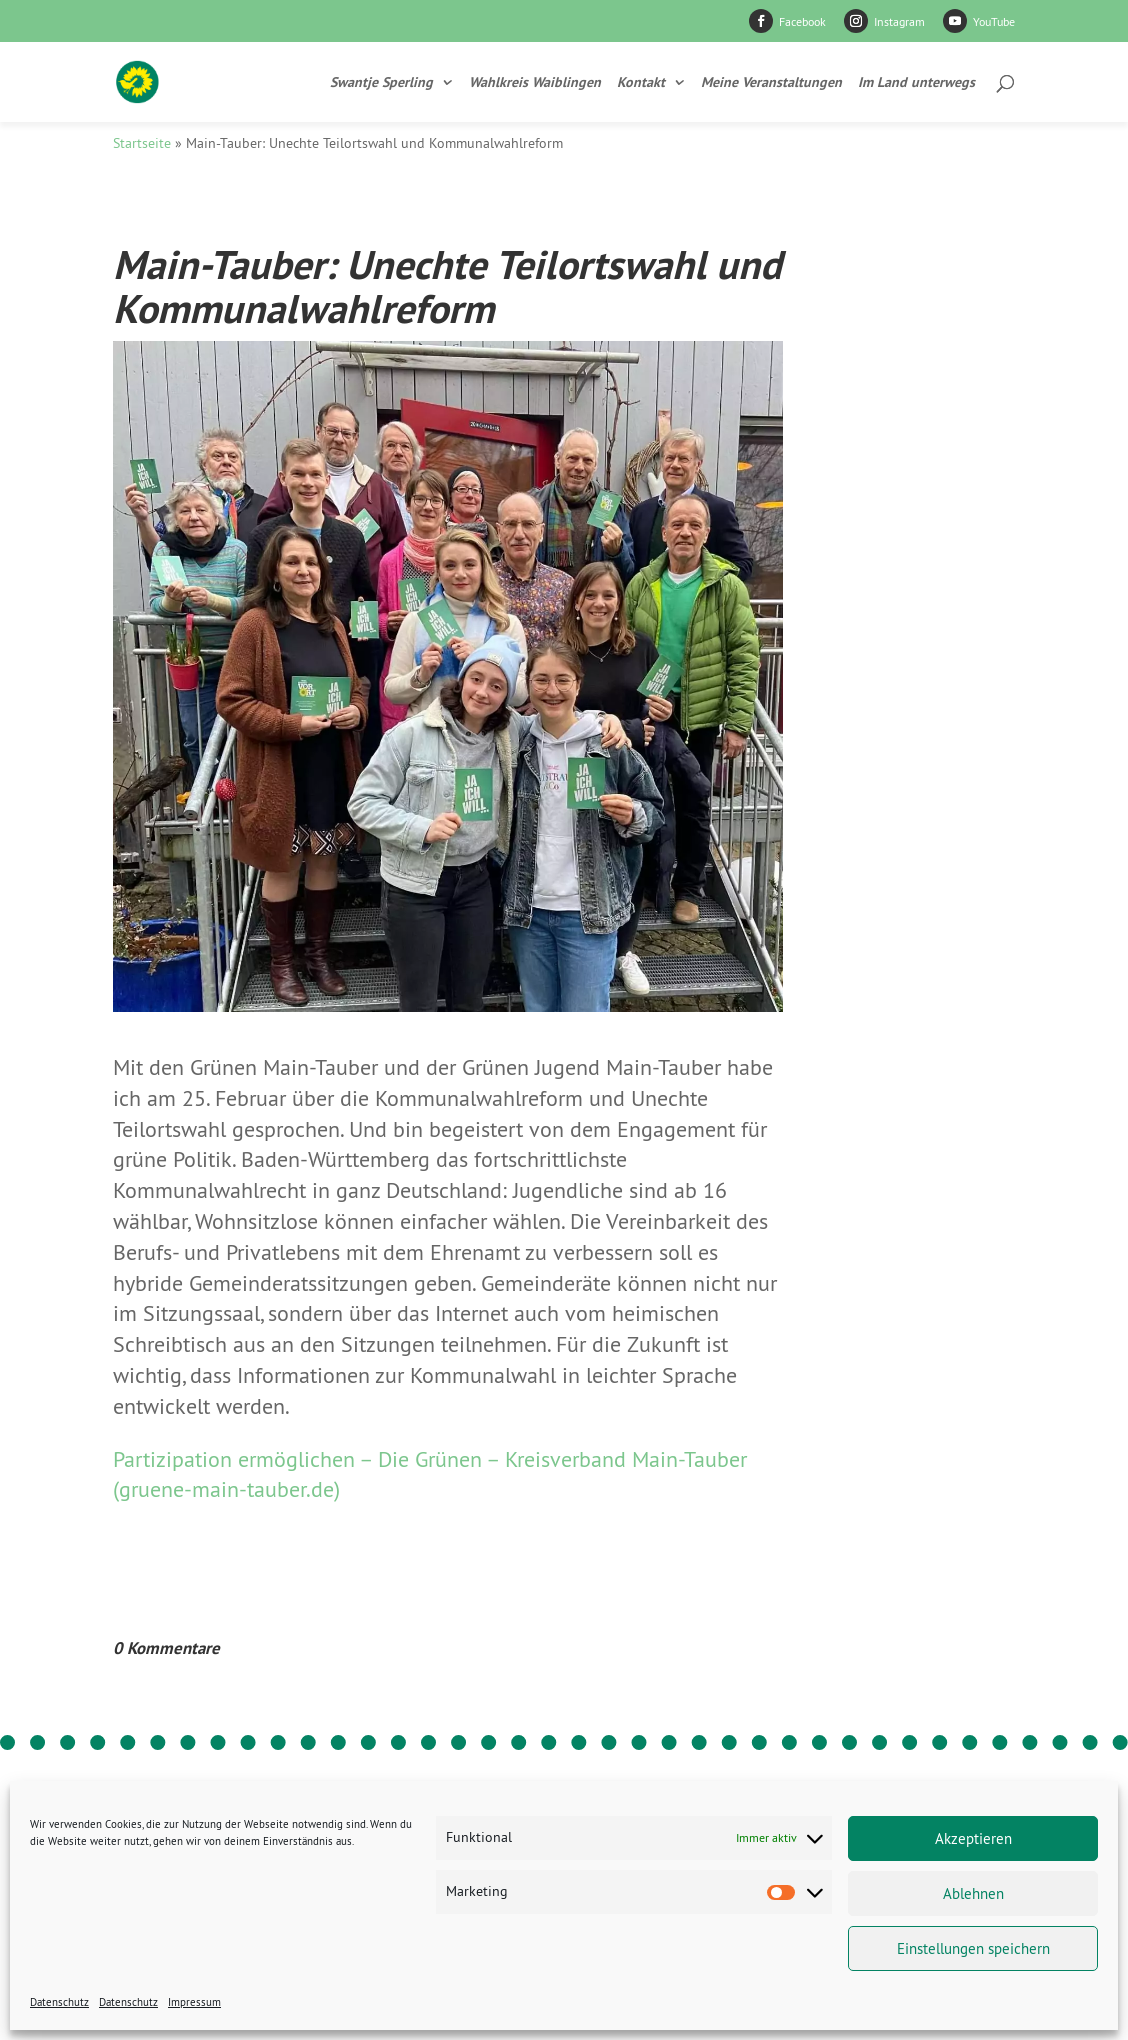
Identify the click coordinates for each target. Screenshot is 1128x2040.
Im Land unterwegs (916, 83)
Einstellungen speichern (973, 1948)
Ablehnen (973, 1893)
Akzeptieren (973, 1838)
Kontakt (641, 83)
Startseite (142, 143)
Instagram (899, 21)
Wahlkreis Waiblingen (535, 83)
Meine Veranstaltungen (771, 83)
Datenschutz (59, 2002)
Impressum (194, 2002)
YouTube (994, 21)
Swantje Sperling (381, 83)
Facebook (802, 21)
